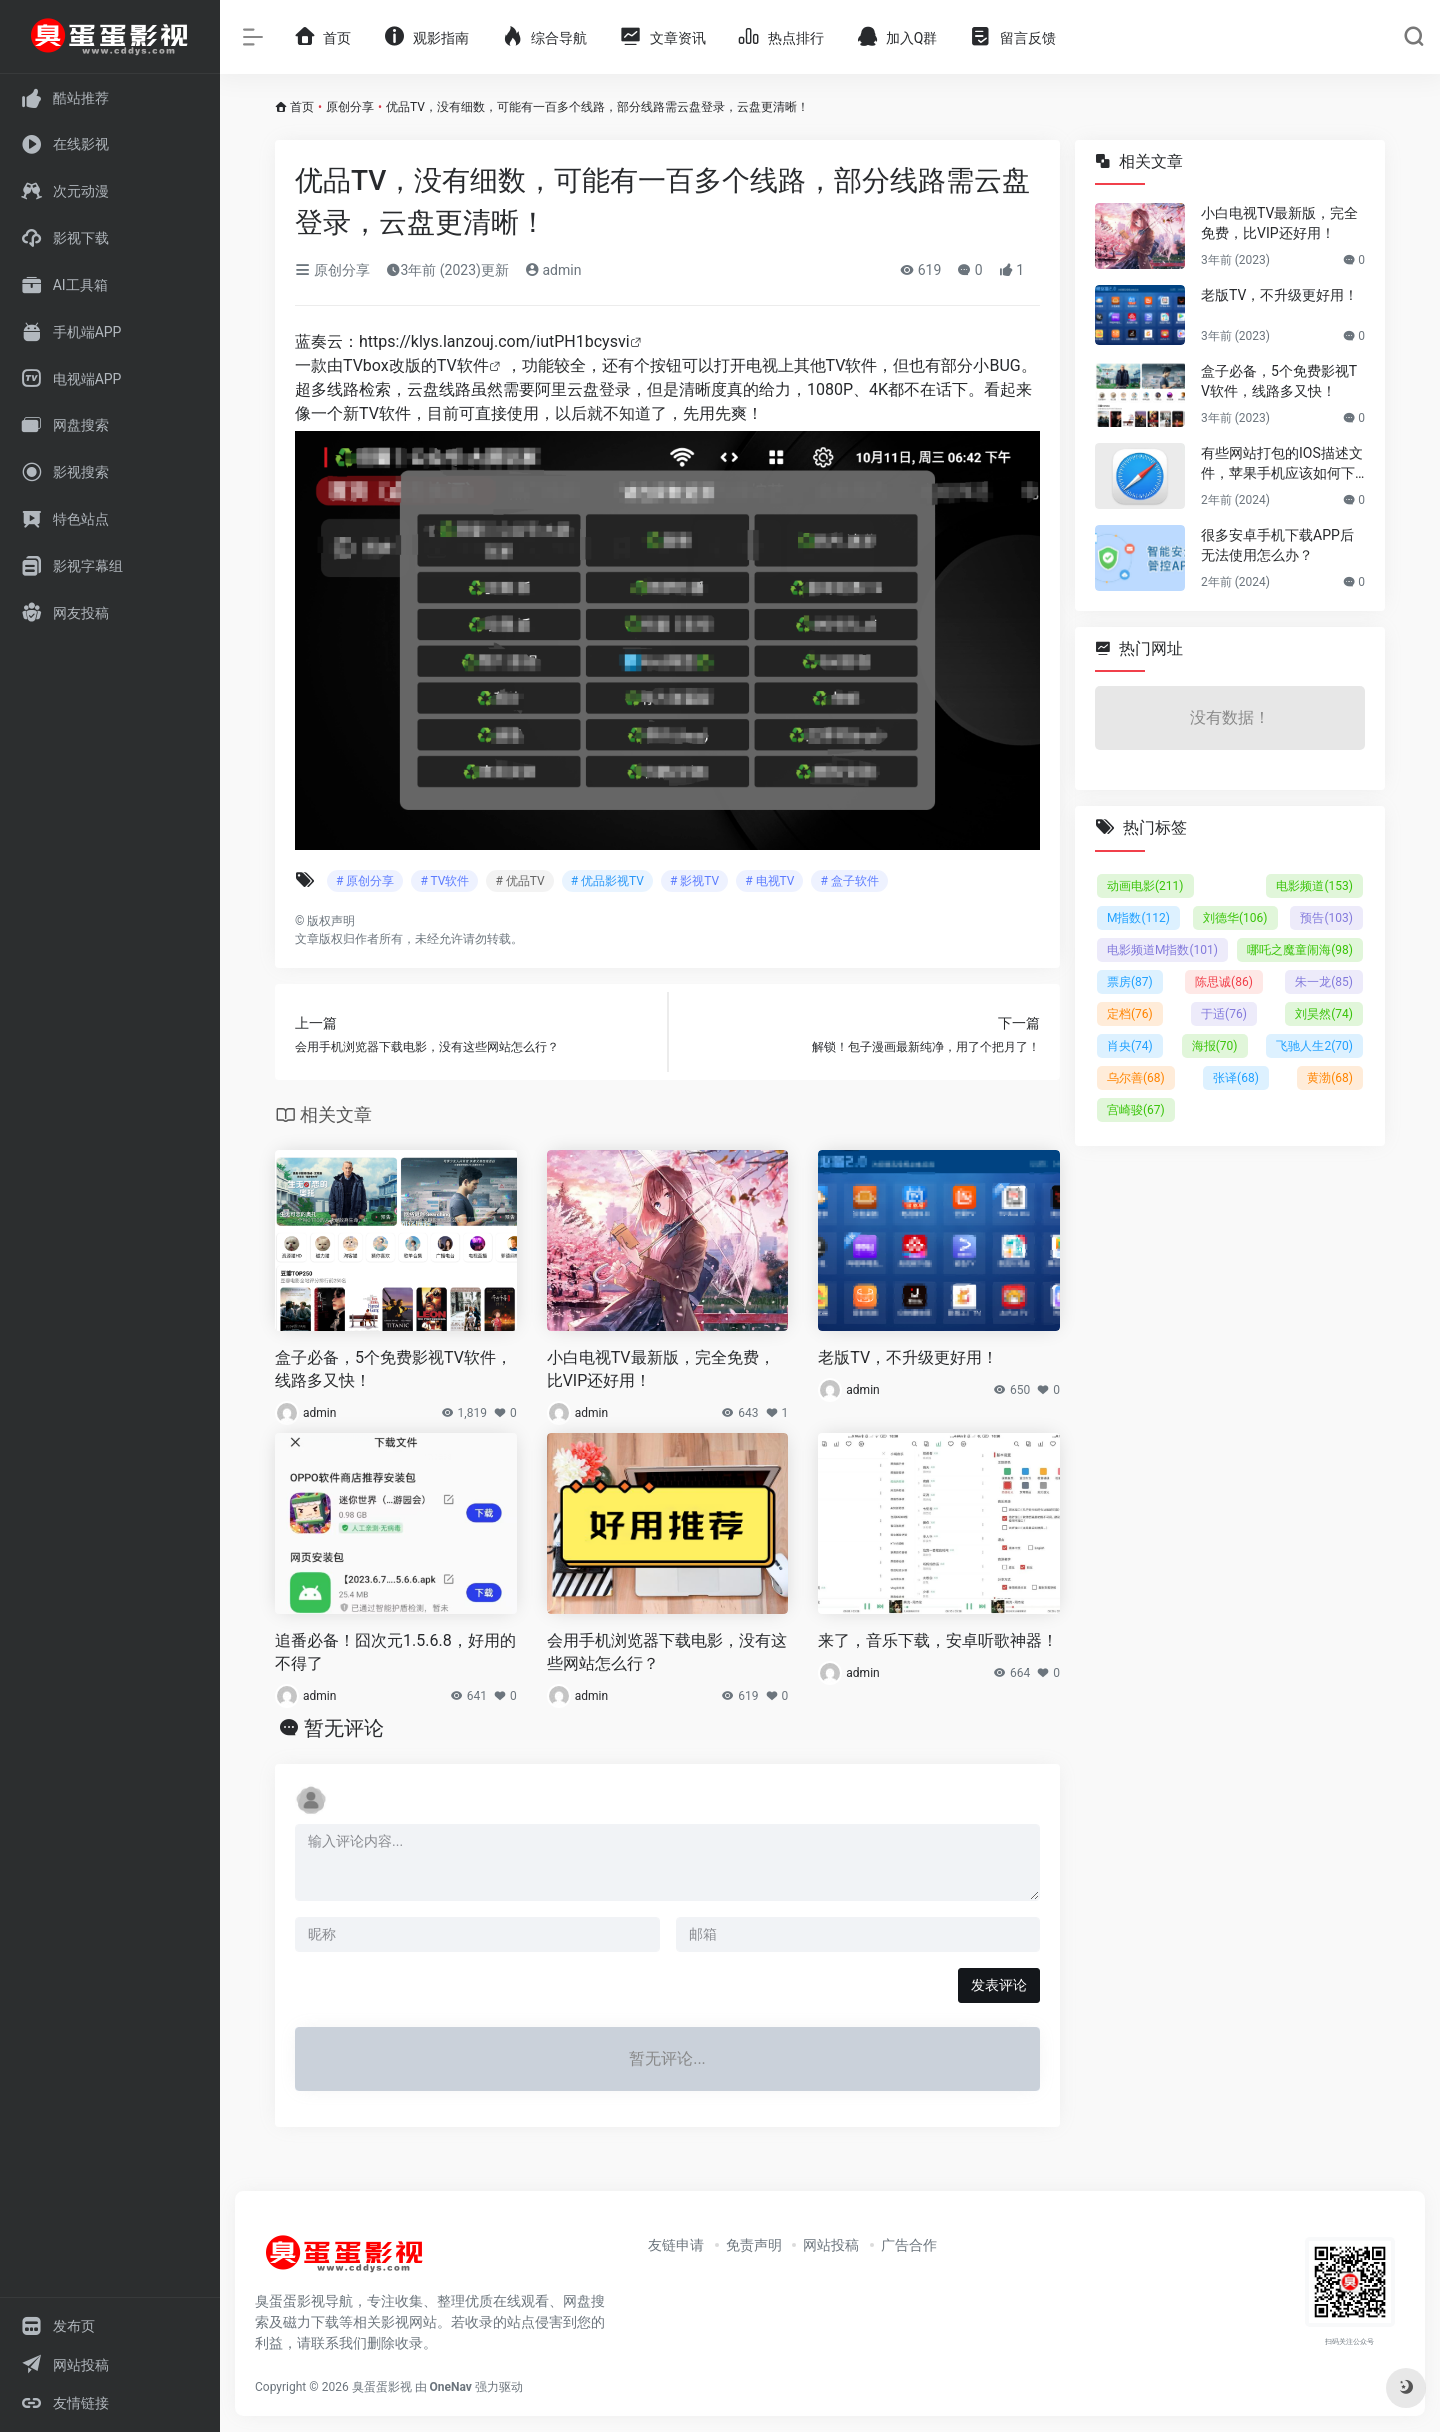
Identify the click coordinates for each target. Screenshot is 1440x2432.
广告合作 (909, 2245)
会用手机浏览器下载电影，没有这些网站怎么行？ (667, 1652)
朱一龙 (1324, 982)
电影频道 (1314, 886)
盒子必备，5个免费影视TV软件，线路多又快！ (393, 1369)
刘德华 (1235, 918)
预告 (1326, 918)
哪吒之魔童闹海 (1300, 950)
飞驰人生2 (1314, 1046)
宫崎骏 (1136, 1110)
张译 (1236, 1078)
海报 (1215, 1046)
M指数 (1138, 918)
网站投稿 (831, 2245)
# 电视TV (769, 881)
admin (553, 270)
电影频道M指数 (1162, 950)
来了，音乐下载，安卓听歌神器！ (938, 1640)
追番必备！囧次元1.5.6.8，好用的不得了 (395, 1652)
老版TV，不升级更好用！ (908, 1357)
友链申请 (676, 2245)
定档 (1130, 1014)
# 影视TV (694, 881)
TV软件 (463, 365)
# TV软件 (444, 881)
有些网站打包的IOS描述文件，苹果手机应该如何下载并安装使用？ (1282, 464)
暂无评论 (344, 1728)
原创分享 (350, 107)
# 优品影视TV (607, 881)
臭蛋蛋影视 (382, 2387)
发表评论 (999, 1985)
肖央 (1130, 1046)
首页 (302, 107)
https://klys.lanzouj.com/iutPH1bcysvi (494, 341)
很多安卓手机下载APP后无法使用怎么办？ (1277, 545)
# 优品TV (519, 881)
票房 (1130, 982)
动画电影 (1145, 886)
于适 (1224, 1014)
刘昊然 (1324, 1014)
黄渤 (1330, 1078)
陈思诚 (1224, 982)
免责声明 (754, 2245)
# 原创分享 (365, 881)
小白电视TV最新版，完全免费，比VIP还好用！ (661, 1369)
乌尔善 (1136, 1078)
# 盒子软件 (849, 881)
